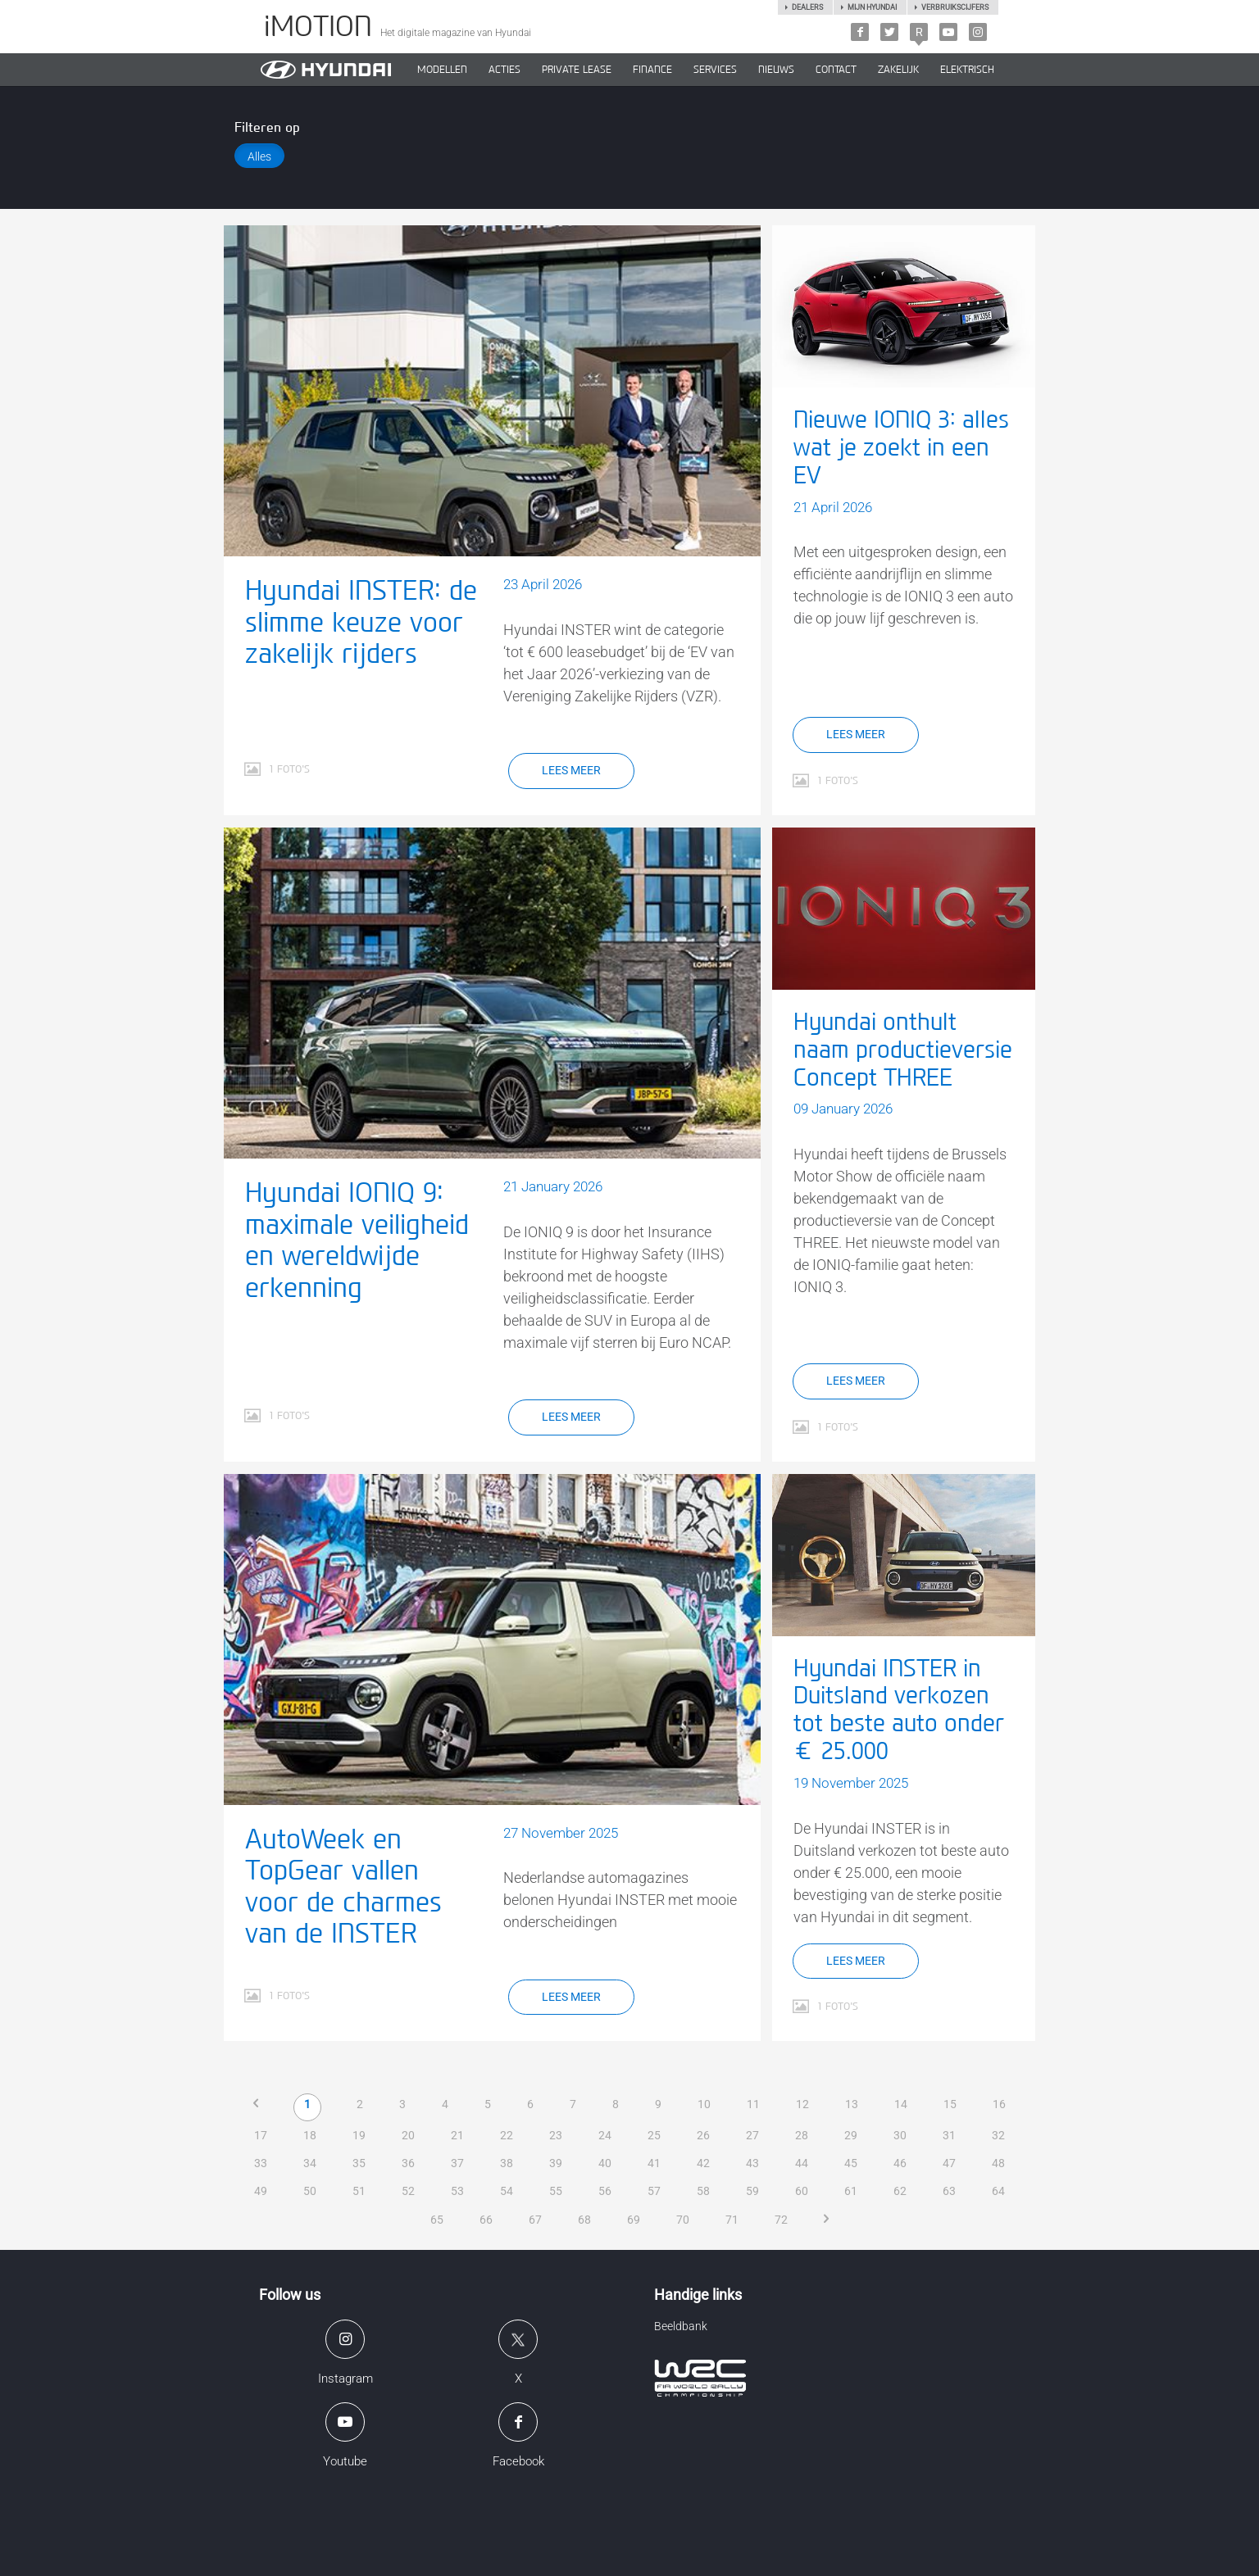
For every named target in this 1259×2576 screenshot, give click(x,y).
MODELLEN (442, 69)
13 (852, 2104)
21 (457, 2135)
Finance (652, 69)
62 (900, 2190)
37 (457, 2163)
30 (900, 2135)
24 (604, 2135)
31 (949, 2135)
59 (752, 2190)
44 (801, 2163)
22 (506, 2135)
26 (703, 2135)
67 (535, 2219)
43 (752, 2163)
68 (584, 2219)
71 (732, 2219)
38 (506, 2163)
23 (555, 2135)
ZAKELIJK (898, 69)
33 (260, 2163)
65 (436, 2219)
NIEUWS (776, 69)
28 (801, 2135)
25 (654, 2135)
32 (998, 2135)
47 (949, 2163)
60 (801, 2190)
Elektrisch (967, 69)
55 (555, 2190)
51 (359, 2190)
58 (703, 2190)
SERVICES (715, 69)
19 (359, 2135)
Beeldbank (680, 2326)
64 (998, 2190)
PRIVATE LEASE (576, 69)
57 (654, 2190)
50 (309, 2190)
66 (486, 2219)
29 (850, 2135)
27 (752, 2135)
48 (998, 2163)
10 (704, 2104)
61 (850, 2190)
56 (604, 2190)
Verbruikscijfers (955, 7)
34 (309, 2163)
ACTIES (504, 69)
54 (506, 2190)
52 (408, 2190)
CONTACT (836, 69)
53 (457, 2190)
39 (555, 2163)
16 (1000, 2104)
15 (950, 2104)
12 (803, 2104)
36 (408, 2163)
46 (900, 2163)
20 (408, 2135)
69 (633, 2219)
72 (781, 2219)
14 (901, 2104)
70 (682, 2219)
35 (359, 2163)
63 (949, 2190)
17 (260, 2135)
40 (604, 2163)
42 (703, 2163)
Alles (259, 156)
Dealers (807, 7)
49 (260, 2190)
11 (754, 2104)
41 (654, 2163)
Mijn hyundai (872, 7)
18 (309, 2135)
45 (850, 2163)
